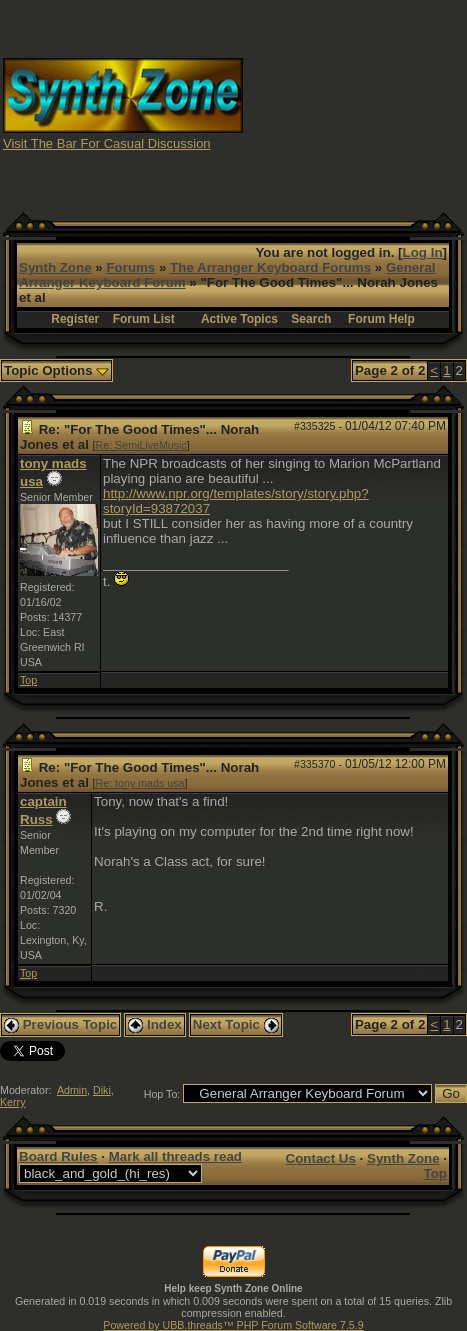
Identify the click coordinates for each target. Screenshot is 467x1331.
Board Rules (58, 1156)
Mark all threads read (175, 1156)
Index (155, 1024)
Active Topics (239, 319)
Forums (130, 267)
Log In (423, 252)
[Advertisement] (355, 103)
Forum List (144, 319)
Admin (72, 1090)
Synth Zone (55, 267)
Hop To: (162, 1094)
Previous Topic (60, 1024)
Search (311, 319)
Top (28, 680)
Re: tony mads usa (140, 783)
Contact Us (321, 1158)
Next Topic (236, 1024)
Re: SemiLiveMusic (141, 445)
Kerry (12, 1102)
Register (75, 319)
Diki (102, 1090)
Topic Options (56, 370)
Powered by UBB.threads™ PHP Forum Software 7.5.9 (233, 1325)
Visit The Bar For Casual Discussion (107, 143)
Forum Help (381, 319)
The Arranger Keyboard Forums (270, 267)
